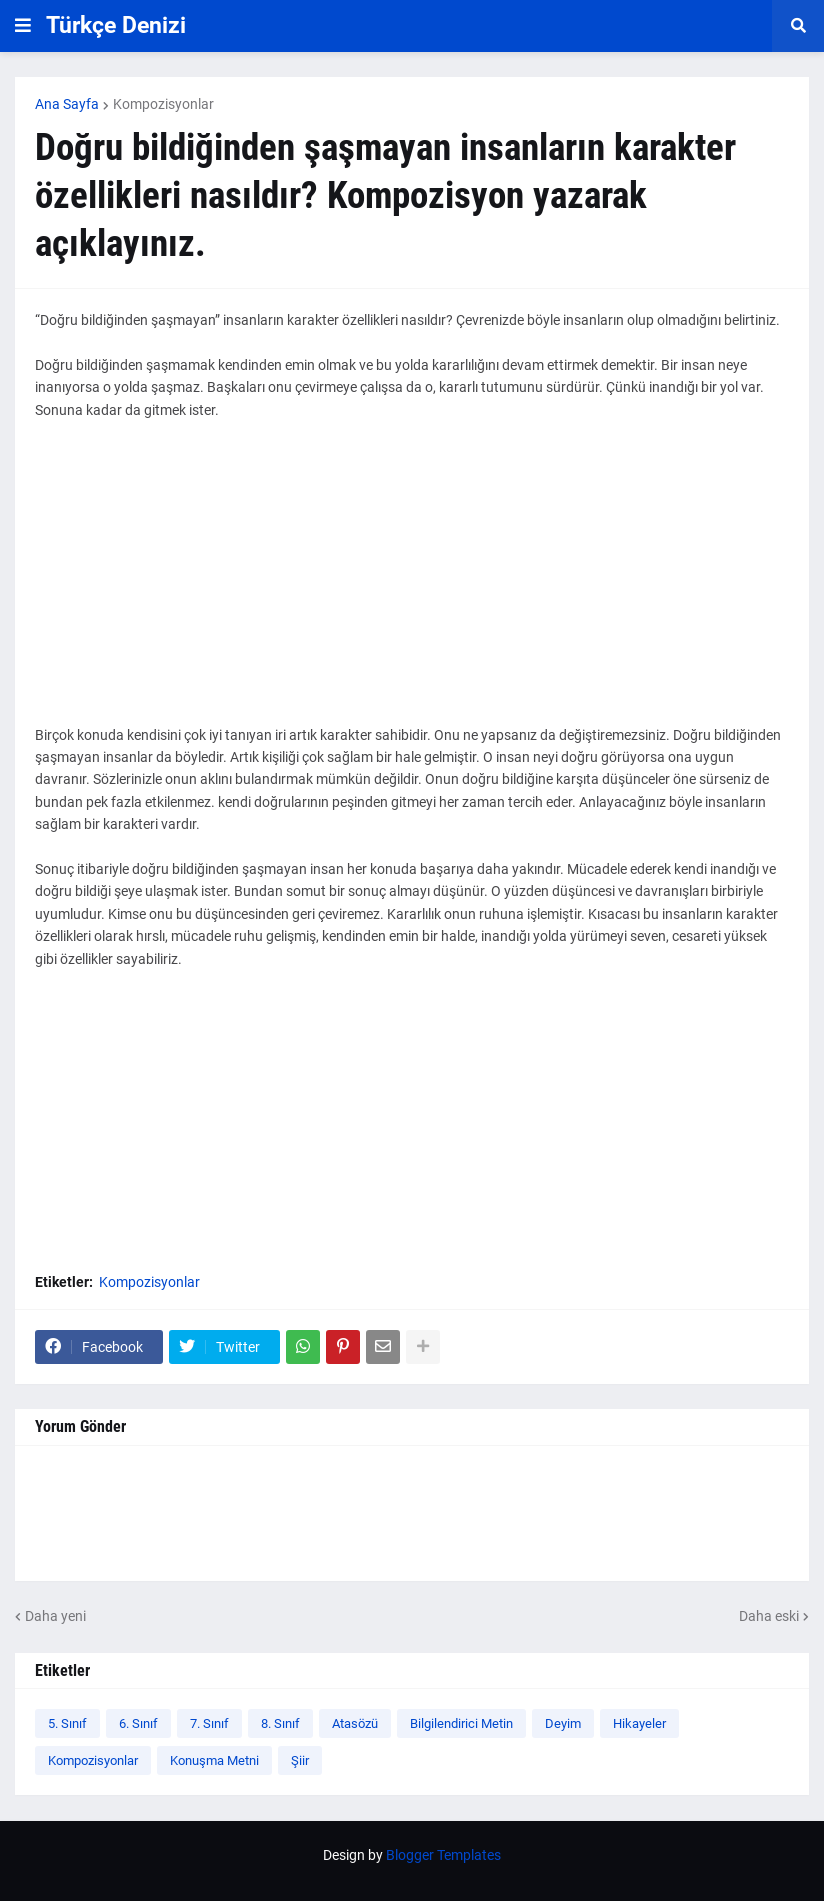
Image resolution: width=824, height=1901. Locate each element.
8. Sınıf (280, 1723)
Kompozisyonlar (163, 104)
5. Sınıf (67, 1723)
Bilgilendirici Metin (461, 1723)
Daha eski (769, 1616)
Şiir (300, 1760)
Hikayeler (639, 1723)
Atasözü (355, 1723)
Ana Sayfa (67, 104)
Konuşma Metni (214, 1760)
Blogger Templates (443, 1855)
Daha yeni (55, 1616)
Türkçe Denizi (116, 25)
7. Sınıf (209, 1723)
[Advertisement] (412, 584)
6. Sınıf (138, 1723)
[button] (23, 26)
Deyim (563, 1723)
